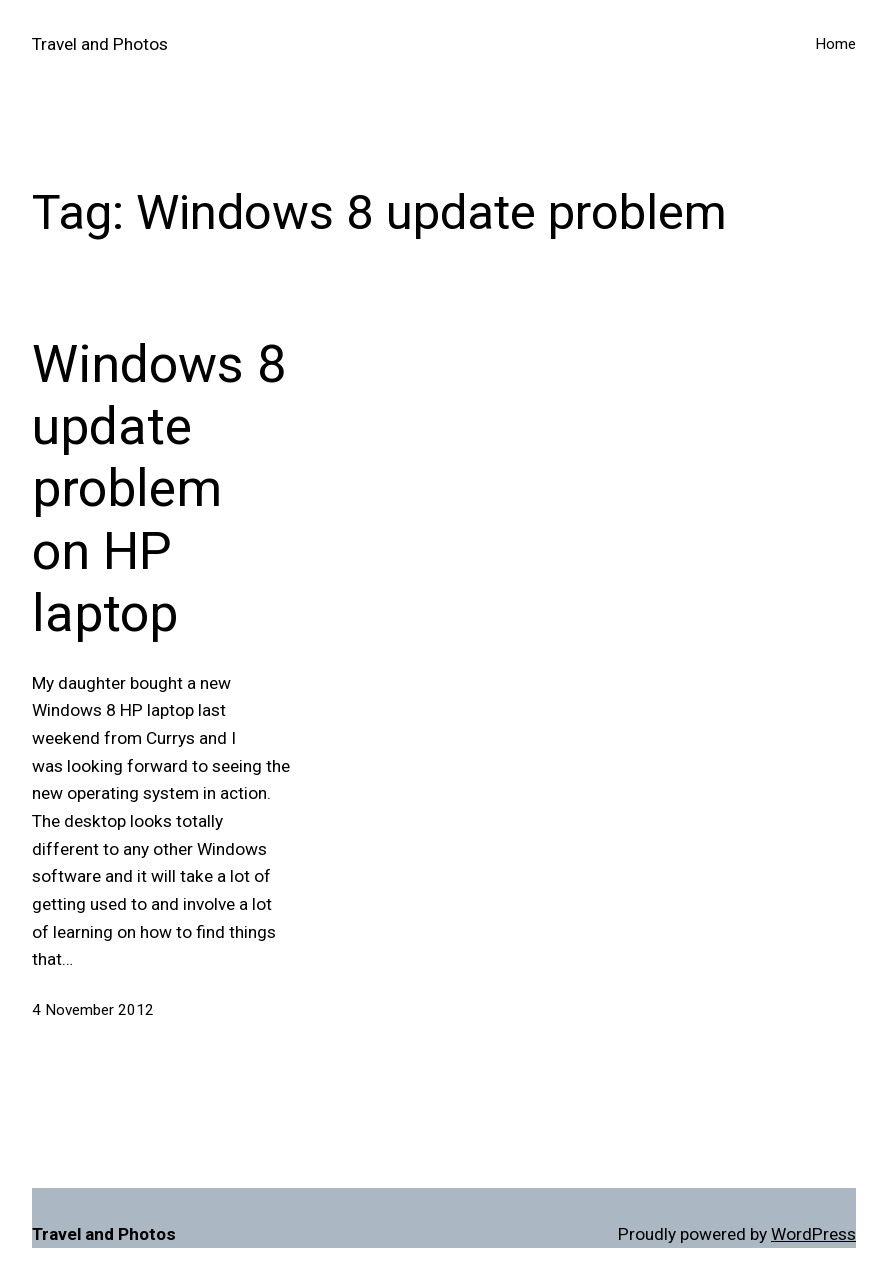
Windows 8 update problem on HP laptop (159, 489)
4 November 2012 (93, 1010)
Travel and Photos (100, 44)
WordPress (813, 1234)
